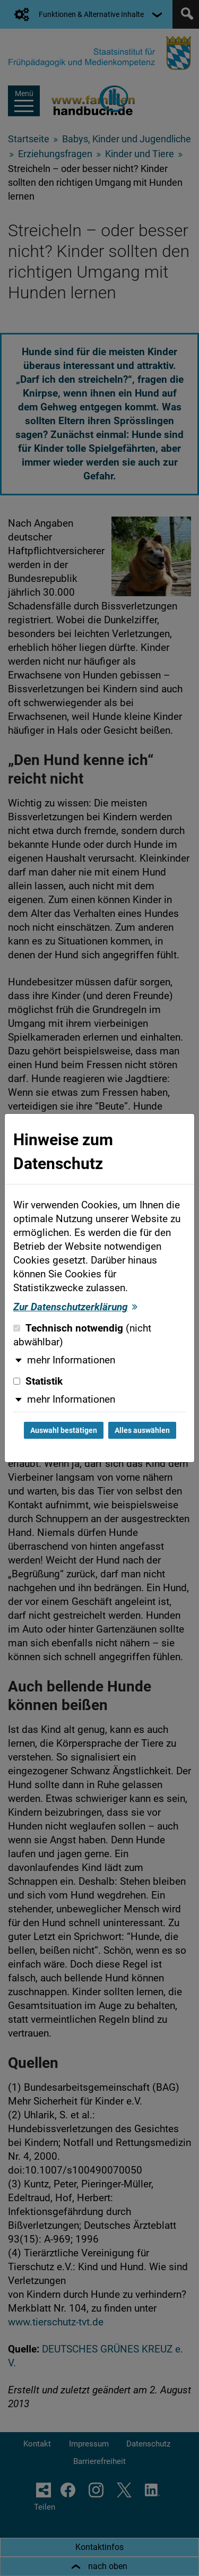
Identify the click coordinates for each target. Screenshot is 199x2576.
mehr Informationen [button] (71, 1360)
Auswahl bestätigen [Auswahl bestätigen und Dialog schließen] (63, 1430)
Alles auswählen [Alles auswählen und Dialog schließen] (142, 1430)
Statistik (38, 1381)
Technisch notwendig (82, 1335)
